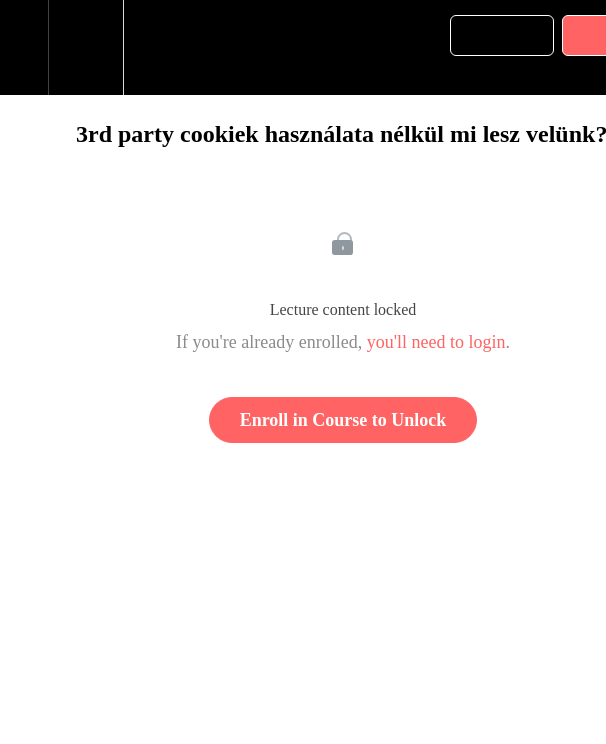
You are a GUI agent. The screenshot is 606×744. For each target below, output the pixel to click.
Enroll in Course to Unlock (343, 420)
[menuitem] (85, 47)
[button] (24, 47)
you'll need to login (436, 342)
